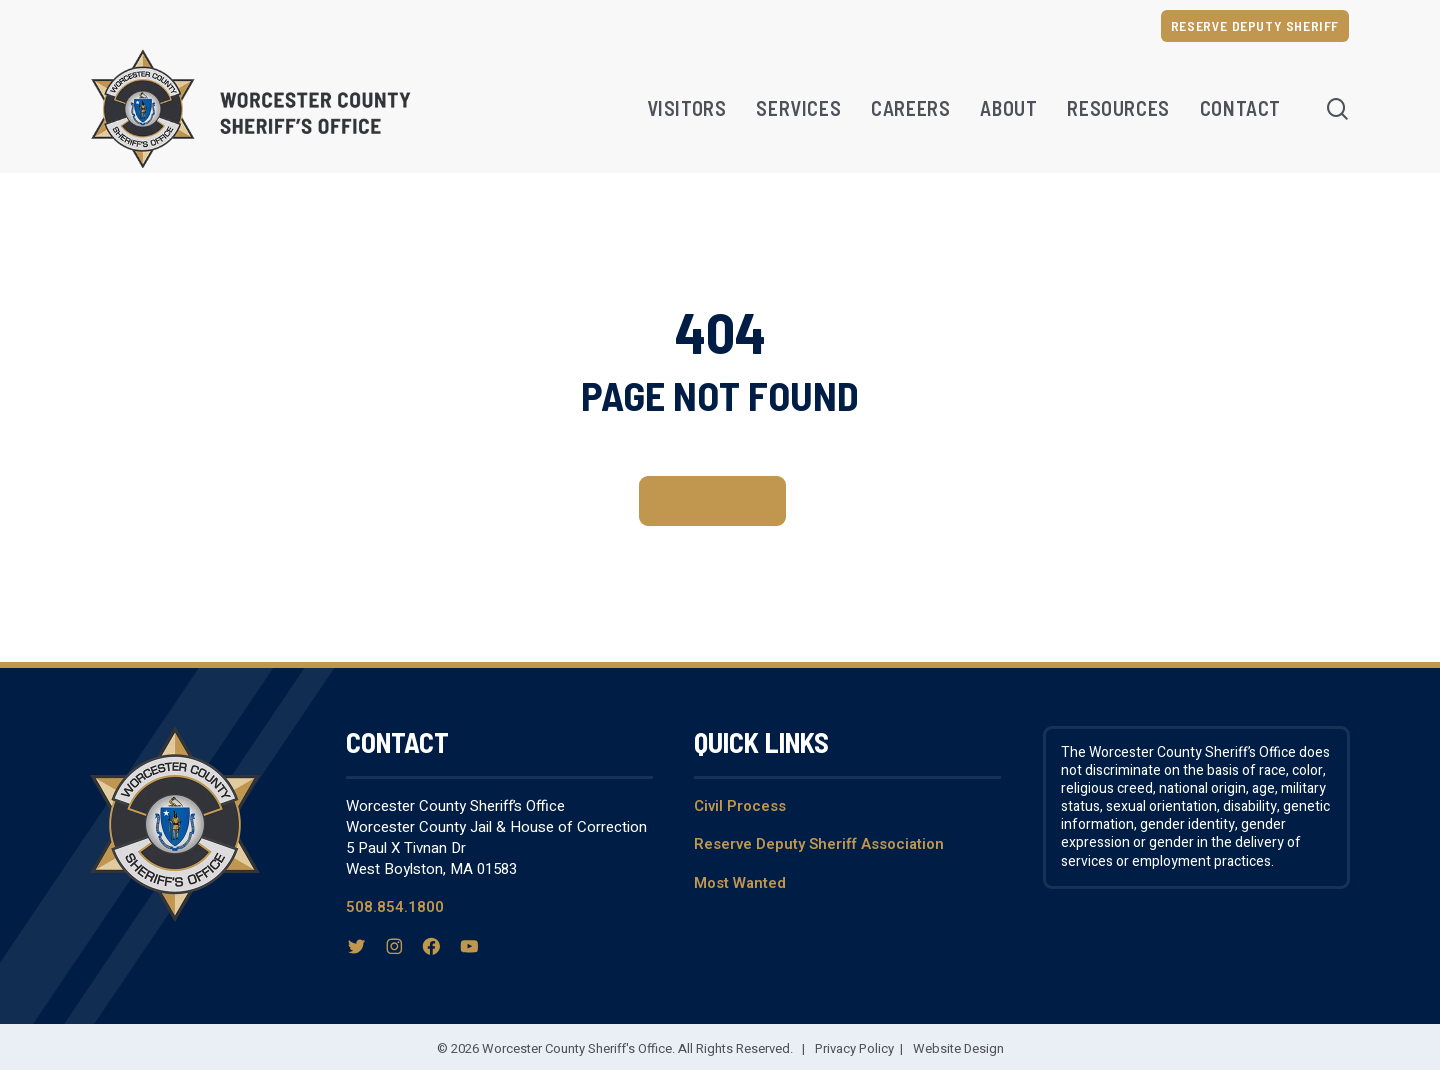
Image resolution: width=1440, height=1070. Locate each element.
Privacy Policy (854, 1048)
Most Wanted (740, 883)
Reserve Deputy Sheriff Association (819, 844)
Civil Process (740, 806)
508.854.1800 (395, 907)
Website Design (958, 1048)
